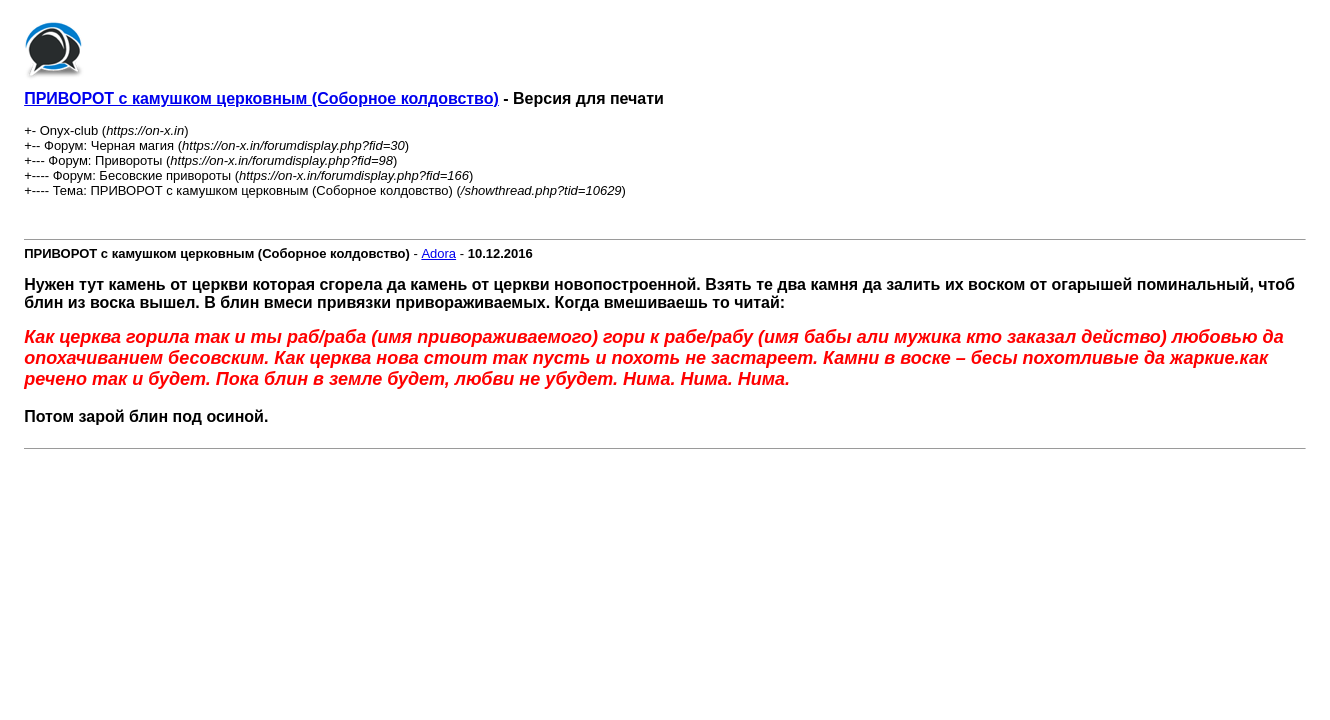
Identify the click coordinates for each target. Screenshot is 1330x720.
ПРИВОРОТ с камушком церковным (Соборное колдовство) (261, 98)
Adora (438, 253)
